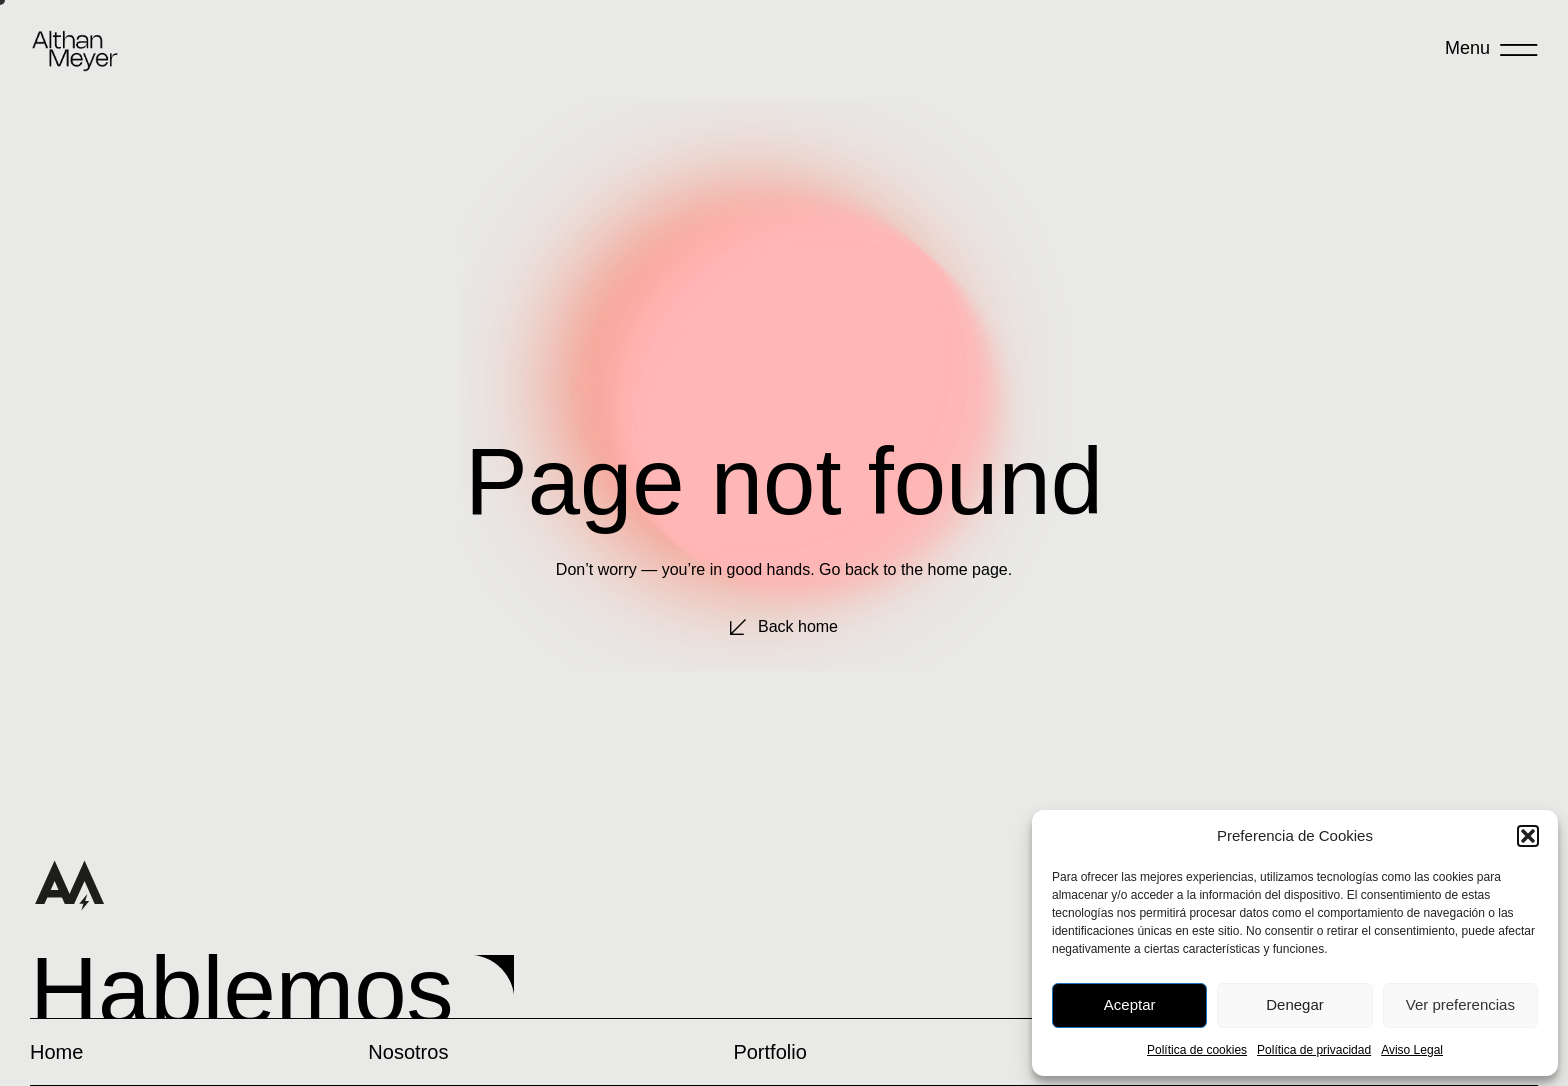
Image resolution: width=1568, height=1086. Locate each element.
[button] (1528, 836)
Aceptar (1130, 1004)
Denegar (1295, 1004)
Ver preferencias (1460, 1004)
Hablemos (242, 990)
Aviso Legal (1412, 1050)
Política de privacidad (1314, 1050)
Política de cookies (1197, 1050)
